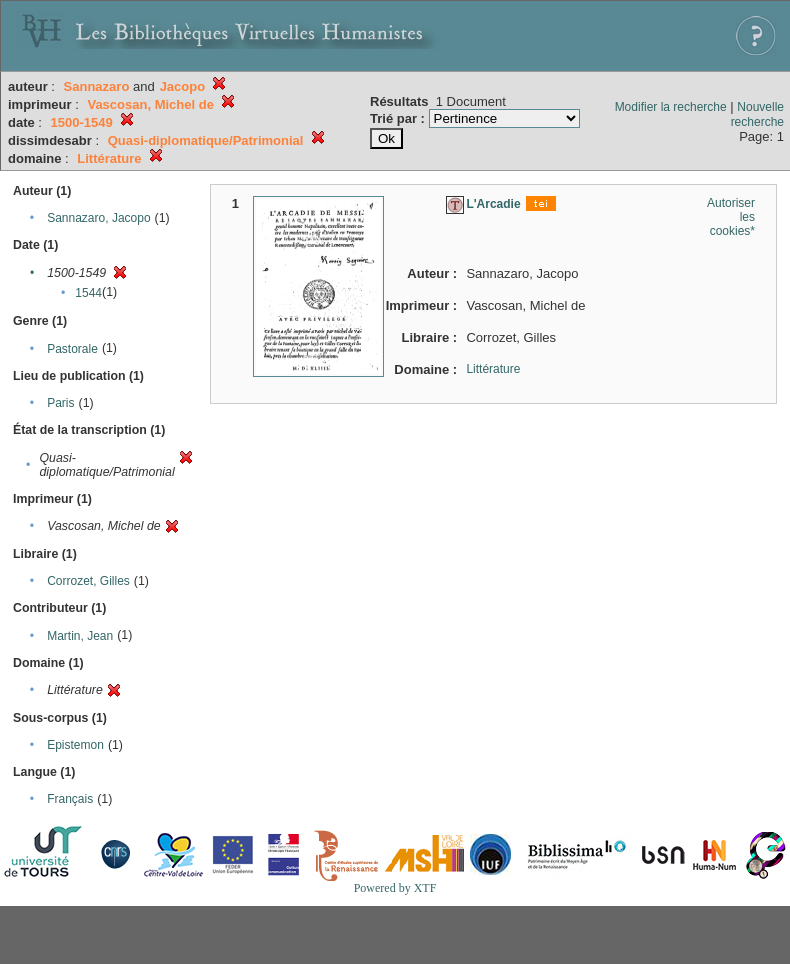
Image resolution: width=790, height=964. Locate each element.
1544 (88, 293)
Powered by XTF (395, 888)
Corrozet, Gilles (88, 581)
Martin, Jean (80, 636)
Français (70, 799)
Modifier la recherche (671, 107)
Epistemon (75, 745)
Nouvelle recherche (757, 114)
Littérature (493, 369)
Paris (60, 403)
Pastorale (72, 349)
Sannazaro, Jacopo (98, 218)
